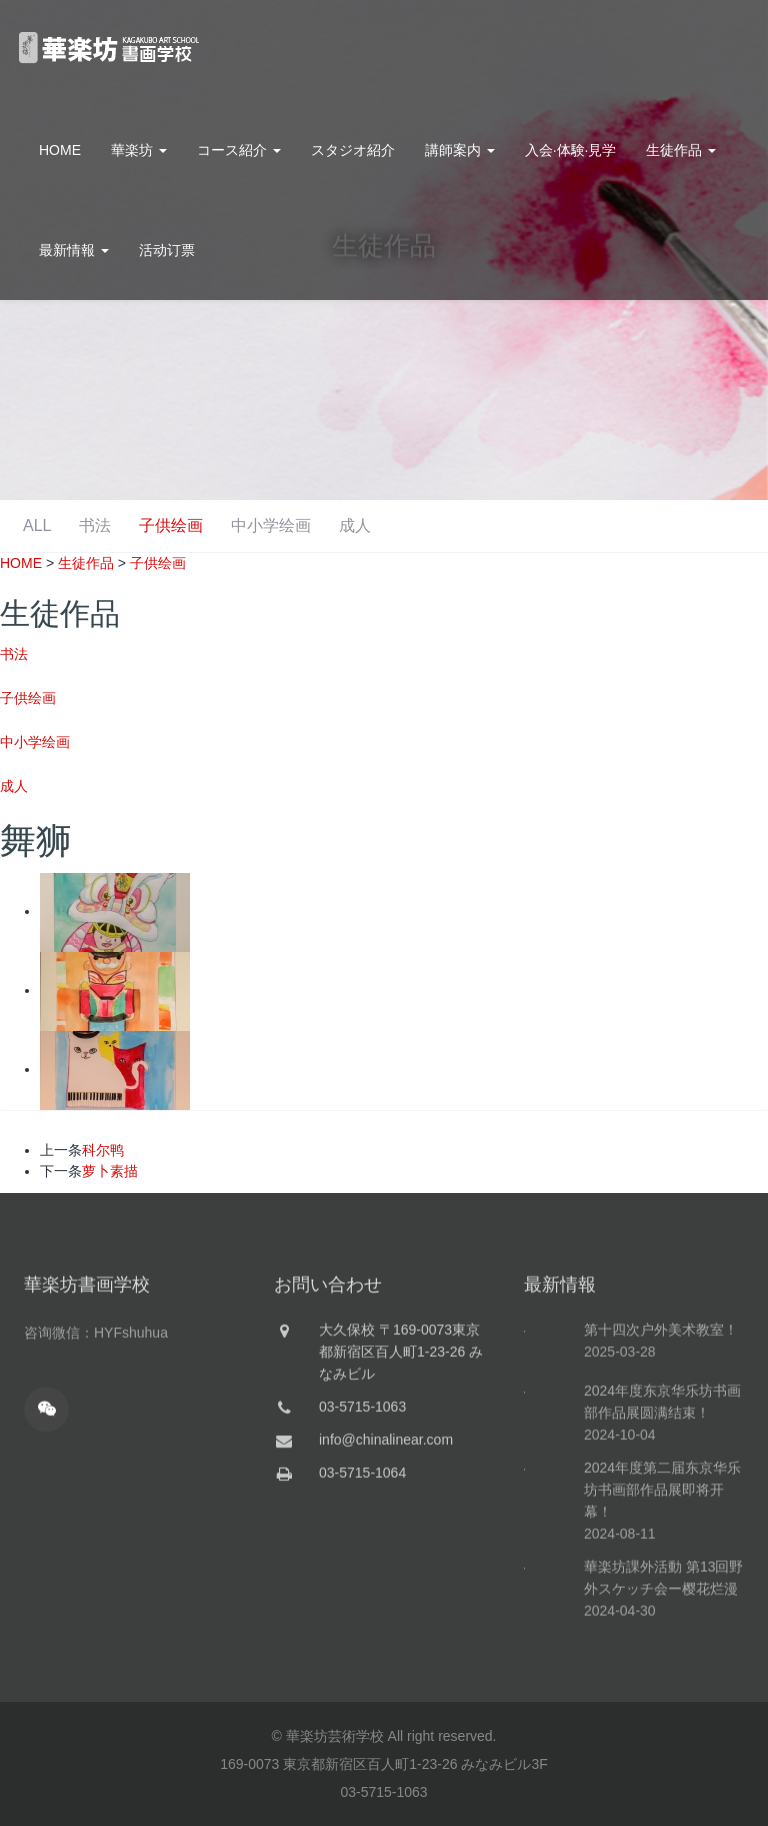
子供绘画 (358, 525)
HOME (60, 150)
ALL (216, 525)
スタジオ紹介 (353, 150)
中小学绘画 (462, 525)
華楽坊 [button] (139, 150)
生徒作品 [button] (681, 150)
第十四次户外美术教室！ (661, 1408)
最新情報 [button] (74, 250)
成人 (550, 525)
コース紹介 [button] (239, 150)
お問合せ (703, 50)
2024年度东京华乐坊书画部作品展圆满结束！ (662, 1480)
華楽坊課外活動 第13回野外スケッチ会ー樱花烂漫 (663, 1656)
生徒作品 (86, 563)
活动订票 (167, 250)
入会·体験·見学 (571, 150)
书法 (278, 525)
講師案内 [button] (460, 150)
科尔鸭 (103, 1150)
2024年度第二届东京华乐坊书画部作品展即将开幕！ (662, 1568)
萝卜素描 (110, 1171)
